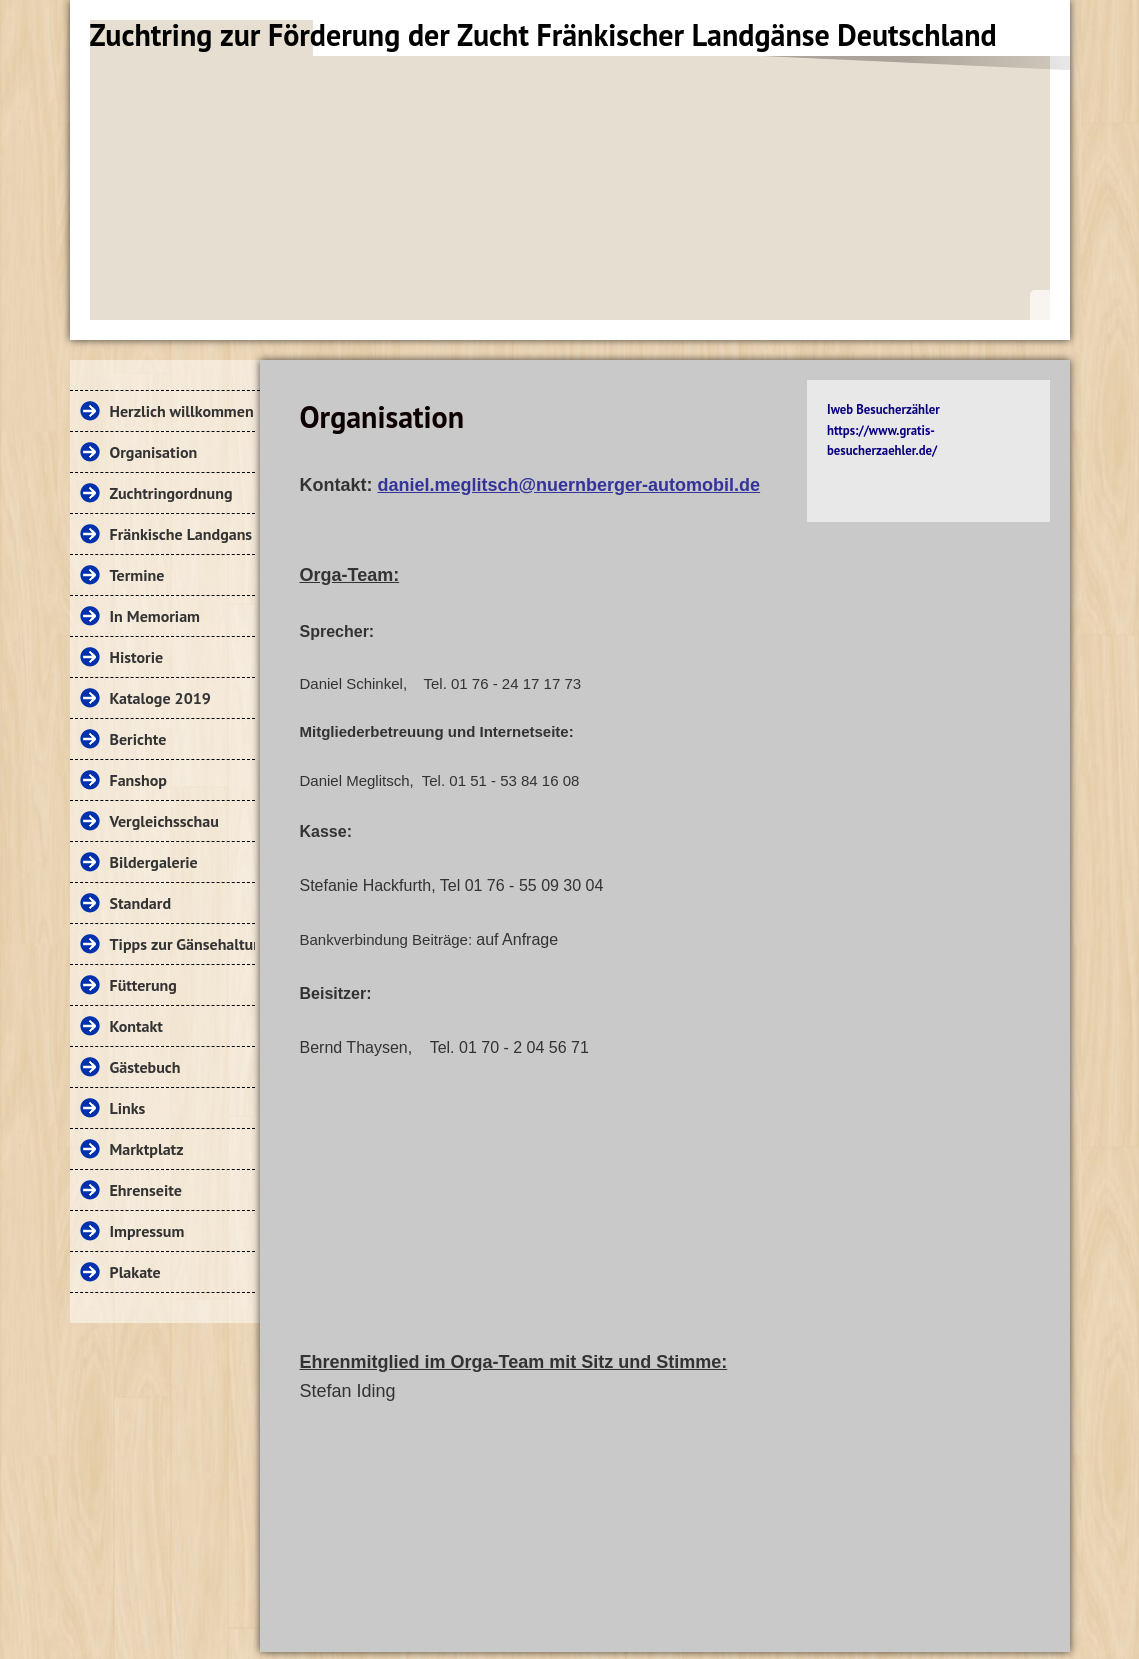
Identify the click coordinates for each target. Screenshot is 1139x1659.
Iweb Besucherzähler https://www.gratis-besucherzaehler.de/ (883, 430)
